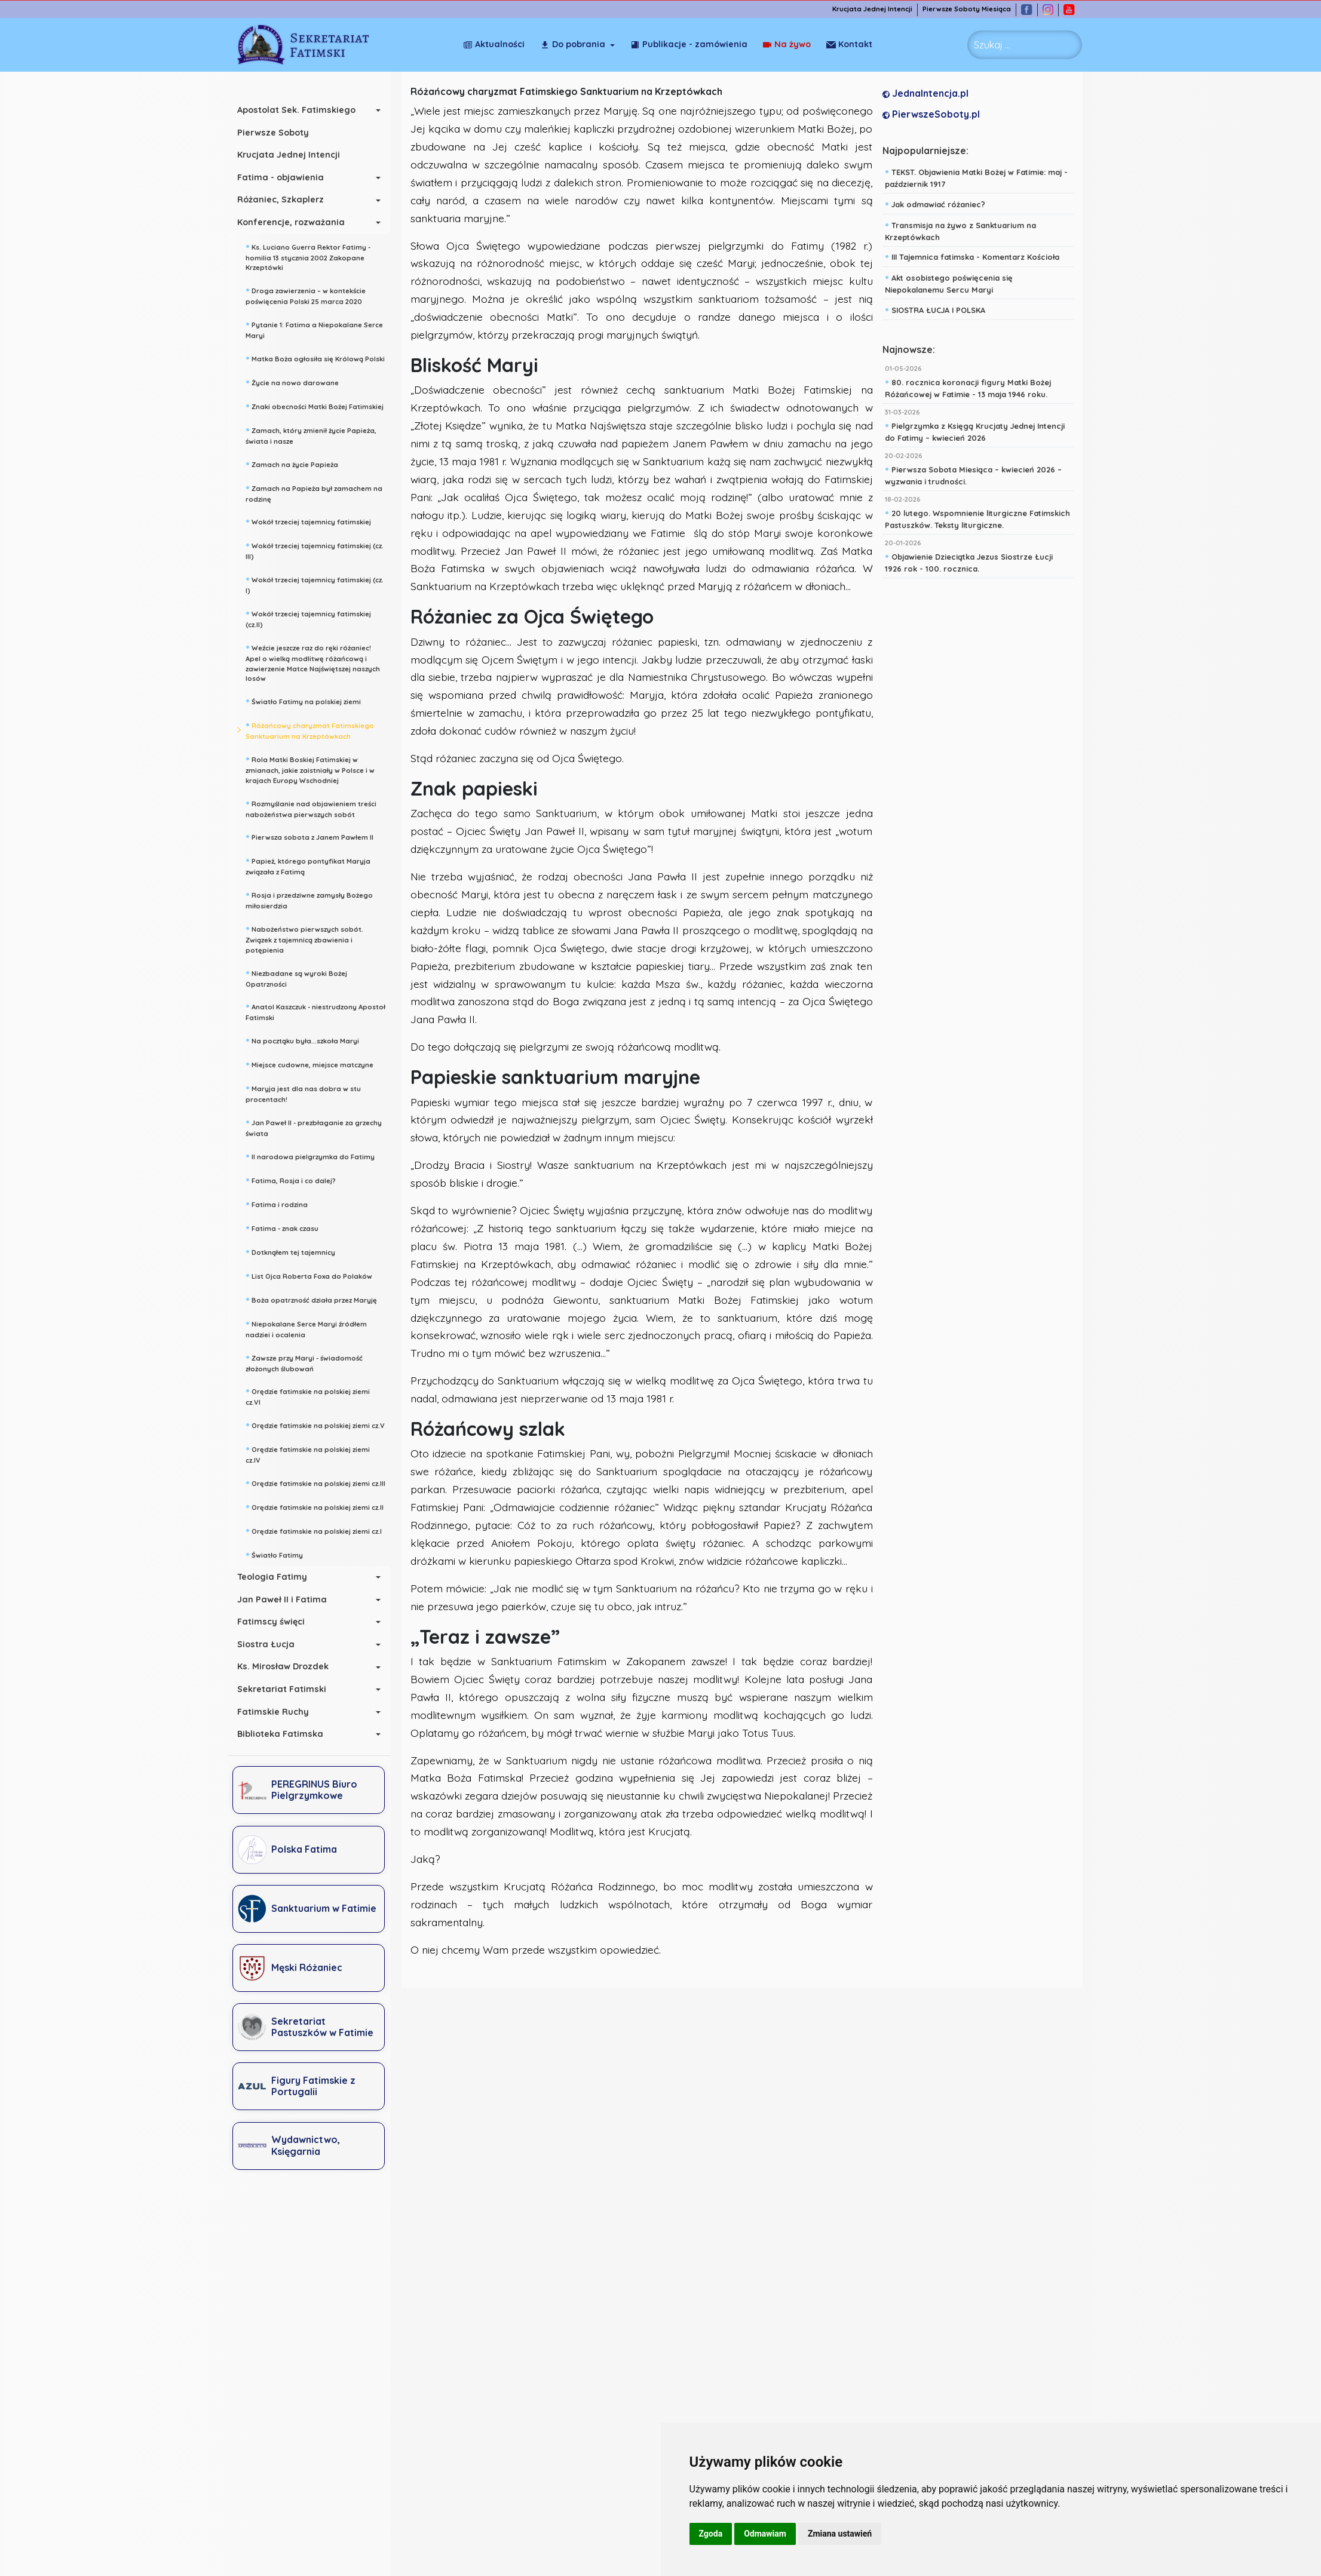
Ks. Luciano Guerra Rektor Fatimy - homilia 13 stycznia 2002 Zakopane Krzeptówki (308, 256)
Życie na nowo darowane (292, 382)
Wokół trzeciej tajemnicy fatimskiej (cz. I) (315, 584)
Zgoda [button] (711, 2533)
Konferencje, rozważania (291, 222)
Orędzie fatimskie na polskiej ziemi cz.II (315, 1506)
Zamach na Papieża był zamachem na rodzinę (314, 492)
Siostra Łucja (266, 1644)
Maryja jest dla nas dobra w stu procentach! (303, 1093)
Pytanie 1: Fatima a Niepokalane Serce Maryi (314, 329)
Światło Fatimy (274, 1554)
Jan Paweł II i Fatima (282, 1599)
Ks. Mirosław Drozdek (283, 1666)
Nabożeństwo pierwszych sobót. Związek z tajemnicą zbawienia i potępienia (304, 938)
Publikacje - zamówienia (688, 44)
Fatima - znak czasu (282, 1227)
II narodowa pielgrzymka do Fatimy (310, 1156)
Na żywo (786, 44)
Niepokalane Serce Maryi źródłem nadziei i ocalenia (306, 1328)
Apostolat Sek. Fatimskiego (296, 110)
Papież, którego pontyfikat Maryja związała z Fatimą (308, 865)
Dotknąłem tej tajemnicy (290, 1251)
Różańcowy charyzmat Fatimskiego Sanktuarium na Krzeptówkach (310, 730)
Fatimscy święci (271, 1621)
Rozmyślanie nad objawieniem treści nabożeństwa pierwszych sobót (311, 808)
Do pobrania (572, 44)
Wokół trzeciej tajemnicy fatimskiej (308, 521)
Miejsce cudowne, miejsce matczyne (309, 1064)
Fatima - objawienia (280, 177)
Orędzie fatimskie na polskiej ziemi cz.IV (308, 1453)
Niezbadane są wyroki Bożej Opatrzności (296, 977)
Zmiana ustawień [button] (840, 2533)
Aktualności (494, 44)
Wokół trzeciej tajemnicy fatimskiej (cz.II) (308, 618)
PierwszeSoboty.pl (931, 114)
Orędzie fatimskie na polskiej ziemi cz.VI (308, 1395)
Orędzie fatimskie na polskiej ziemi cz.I (314, 1530)
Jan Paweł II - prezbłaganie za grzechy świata (314, 1127)
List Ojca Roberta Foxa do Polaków (309, 1275)
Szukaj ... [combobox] (992, 45)
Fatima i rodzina (277, 1203)
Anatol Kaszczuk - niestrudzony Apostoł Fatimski (315, 1011)
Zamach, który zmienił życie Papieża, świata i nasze (311, 434)
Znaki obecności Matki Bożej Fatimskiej (315, 406)
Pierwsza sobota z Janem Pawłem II (309, 836)
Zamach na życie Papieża (292, 463)
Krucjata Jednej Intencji (872, 9)
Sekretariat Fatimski (281, 1689)
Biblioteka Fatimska (280, 1733)
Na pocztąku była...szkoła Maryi (302, 1040)
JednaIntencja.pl (925, 93)
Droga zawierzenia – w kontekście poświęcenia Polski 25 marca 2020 (306, 295)
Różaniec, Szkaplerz (280, 199)
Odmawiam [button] (765, 2533)
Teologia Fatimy (272, 1576)
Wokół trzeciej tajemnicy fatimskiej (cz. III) (315, 550)
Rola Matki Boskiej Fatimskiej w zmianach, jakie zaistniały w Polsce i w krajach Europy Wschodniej (310, 769)
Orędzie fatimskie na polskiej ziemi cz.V (315, 1424)
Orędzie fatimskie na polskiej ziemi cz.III (315, 1482)
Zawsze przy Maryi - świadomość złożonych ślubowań (304, 1362)
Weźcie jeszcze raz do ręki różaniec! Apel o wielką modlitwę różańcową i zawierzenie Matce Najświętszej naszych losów (313, 662)
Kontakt (849, 44)
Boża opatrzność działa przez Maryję (311, 1299)
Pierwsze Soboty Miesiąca (966, 9)
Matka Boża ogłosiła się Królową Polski (315, 358)
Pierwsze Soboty (273, 132)
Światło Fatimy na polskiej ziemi (303, 701)
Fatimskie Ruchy (273, 1711)
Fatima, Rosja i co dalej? (291, 1180)
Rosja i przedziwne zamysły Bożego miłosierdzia (309, 899)
